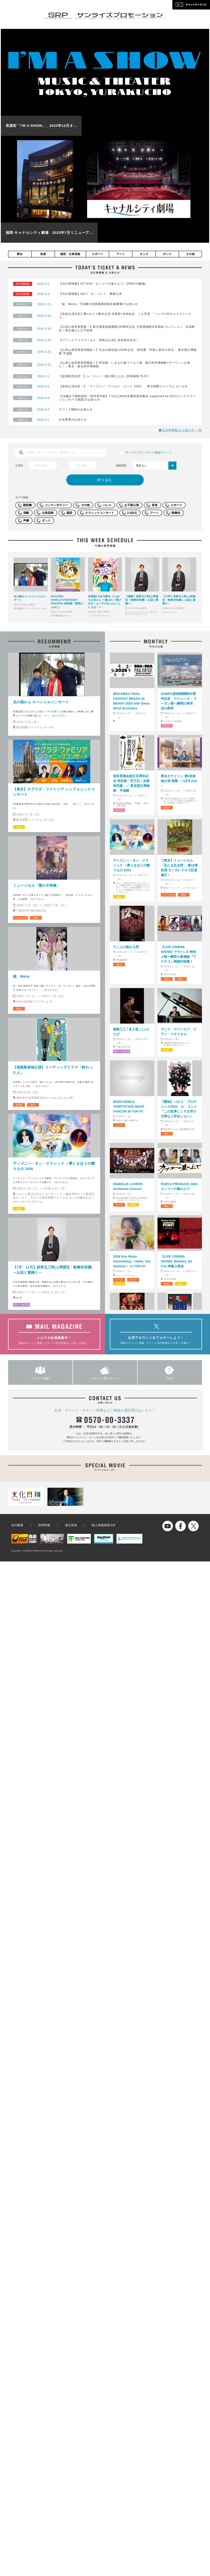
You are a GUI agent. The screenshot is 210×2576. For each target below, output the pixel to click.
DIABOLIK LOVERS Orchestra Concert (128, 1186)
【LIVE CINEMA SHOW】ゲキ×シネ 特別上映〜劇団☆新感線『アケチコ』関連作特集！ (178, 954)
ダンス (167, 254)
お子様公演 (131, 505)
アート (120, 254)
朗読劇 (27, 505)
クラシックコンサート (99, 512)
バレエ (107, 505)
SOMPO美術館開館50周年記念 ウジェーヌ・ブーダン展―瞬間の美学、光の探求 (178, 701)
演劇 (26, 512)
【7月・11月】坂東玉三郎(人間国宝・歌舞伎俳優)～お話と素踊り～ (52, 1270)
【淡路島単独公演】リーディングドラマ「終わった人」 (53, 1070)
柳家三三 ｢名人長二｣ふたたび (131, 1031)
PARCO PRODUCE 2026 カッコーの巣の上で (179, 1186)
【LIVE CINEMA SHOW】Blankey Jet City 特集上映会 (176, 1261)
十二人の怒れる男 (126, 947)
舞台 (20, 254)
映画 (166, 979)
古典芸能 (47, 512)
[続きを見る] (59, 715)
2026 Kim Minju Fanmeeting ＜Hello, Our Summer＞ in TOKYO (132, 1261)
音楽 (43, 254)
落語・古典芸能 (70, 254)
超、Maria (21, 976)
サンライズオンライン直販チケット (148, 452)
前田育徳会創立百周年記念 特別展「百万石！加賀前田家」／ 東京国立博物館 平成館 (131, 783)
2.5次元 (132, 512)
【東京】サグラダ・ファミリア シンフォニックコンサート (54, 792)
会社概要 (17, 1525)
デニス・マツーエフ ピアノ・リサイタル (178, 1031)
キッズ (144, 254)
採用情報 (44, 1525)
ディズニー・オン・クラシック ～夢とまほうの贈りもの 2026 (54, 1166)
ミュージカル (20, 918)
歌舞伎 (176, 512)
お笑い (166, 807)
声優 (26, 520)
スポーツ (97, 254)
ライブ (119, 1205)
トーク (119, 1125)
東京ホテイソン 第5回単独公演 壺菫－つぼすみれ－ (179, 781)
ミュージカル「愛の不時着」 (36, 886)
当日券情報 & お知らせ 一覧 (182, 430)
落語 (69, 512)
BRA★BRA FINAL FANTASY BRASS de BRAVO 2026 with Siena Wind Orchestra (131, 701)
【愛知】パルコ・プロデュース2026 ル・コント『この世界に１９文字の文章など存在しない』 (179, 1109)
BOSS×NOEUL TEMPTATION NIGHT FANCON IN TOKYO (129, 1106)
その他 (190, 254)
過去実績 (71, 1525)
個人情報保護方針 (104, 1525)
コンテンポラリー (56, 505)
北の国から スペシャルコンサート (41, 702)
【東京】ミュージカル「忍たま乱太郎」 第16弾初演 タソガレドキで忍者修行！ (179, 868)
